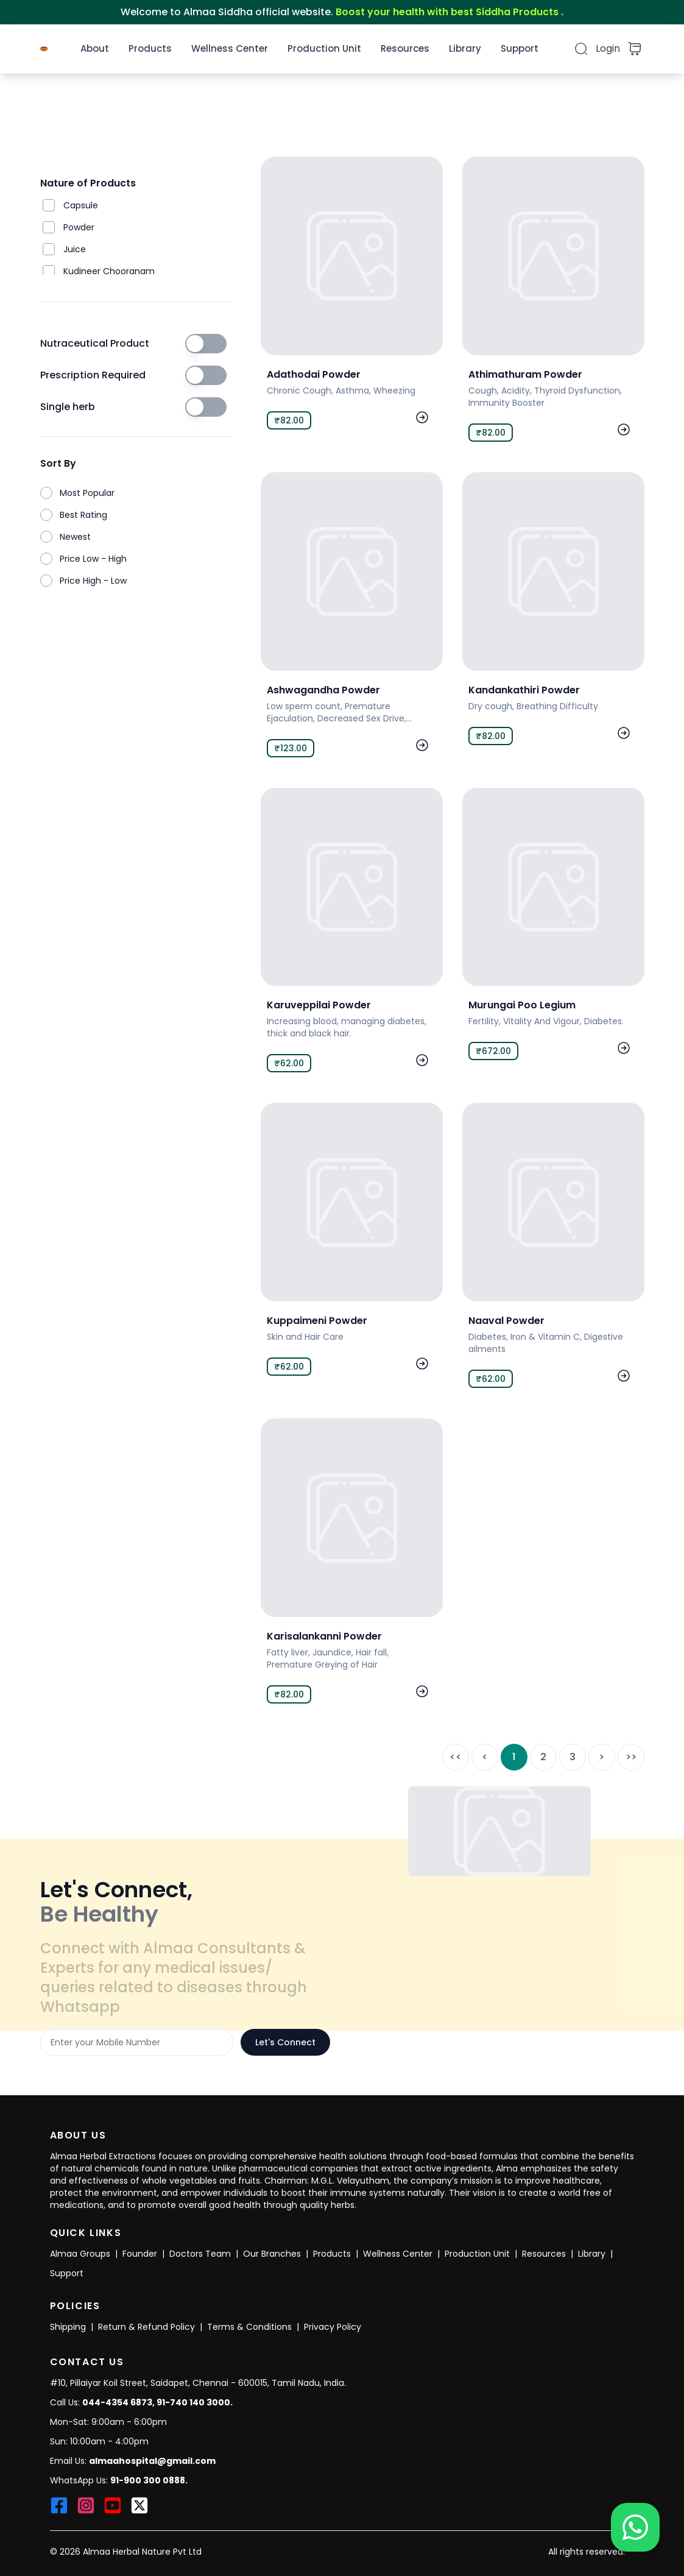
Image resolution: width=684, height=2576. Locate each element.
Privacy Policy (332, 2327)
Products (150, 48)
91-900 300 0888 (147, 2480)
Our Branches (272, 2254)
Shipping (68, 2327)
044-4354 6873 (117, 2402)
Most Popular (87, 493)
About (94, 48)
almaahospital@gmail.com (152, 2461)
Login (608, 48)
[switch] (206, 343)
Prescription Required (93, 375)
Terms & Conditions (249, 2327)
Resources (405, 48)
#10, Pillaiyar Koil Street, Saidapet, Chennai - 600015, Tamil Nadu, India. (198, 2383)
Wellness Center (229, 48)
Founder (139, 2254)
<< (456, 1757)
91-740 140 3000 (193, 2402)
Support (519, 48)
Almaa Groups (80, 2254)
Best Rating (83, 515)
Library (465, 48)
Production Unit (324, 48)
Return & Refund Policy (146, 2327)
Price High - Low (93, 581)
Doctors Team (200, 2254)
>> (631, 1757)
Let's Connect (285, 2042)
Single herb (67, 407)
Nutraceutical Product (94, 343)
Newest (75, 537)
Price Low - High (93, 559)
